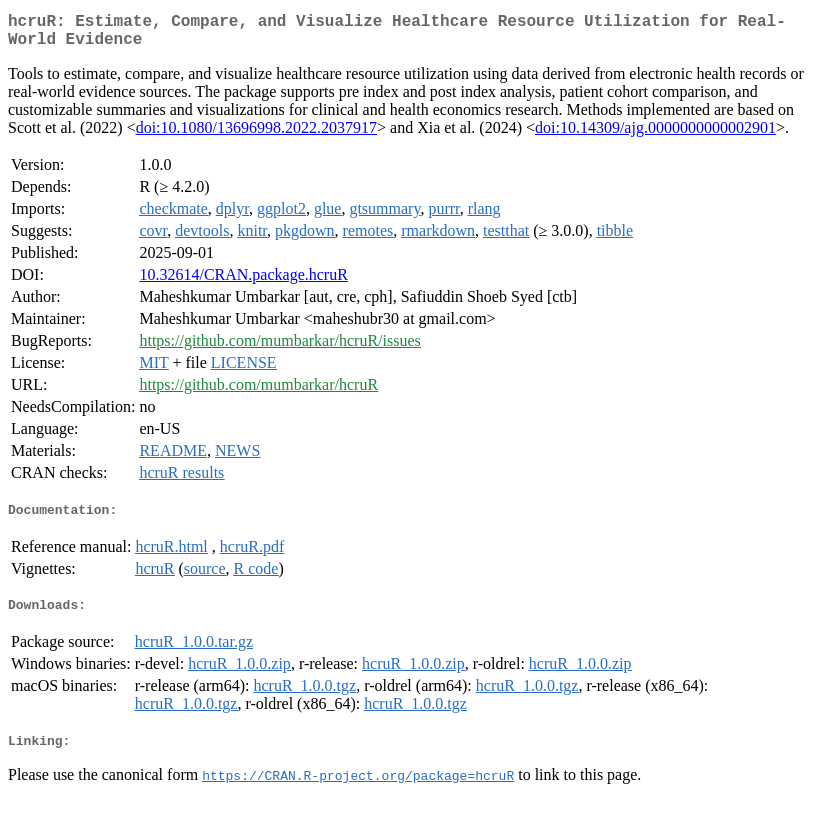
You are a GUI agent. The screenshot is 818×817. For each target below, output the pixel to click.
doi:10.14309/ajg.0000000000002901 (655, 135)
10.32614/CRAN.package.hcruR (243, 282)
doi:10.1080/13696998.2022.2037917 (256, 135)
